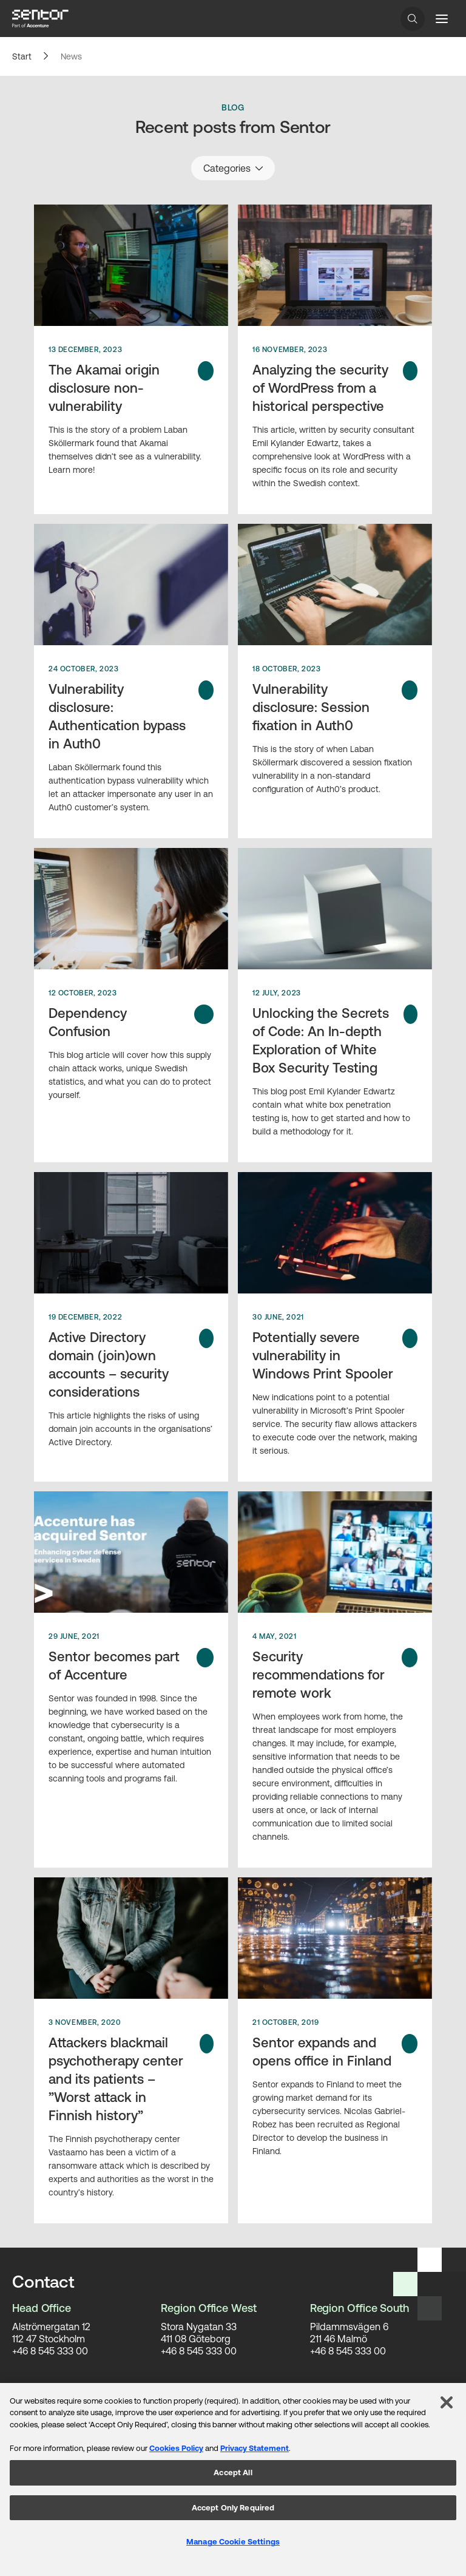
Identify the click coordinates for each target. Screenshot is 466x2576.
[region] (233, 2479)
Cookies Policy (176, 2448)
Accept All (233, 2472)
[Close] (446, 2402)
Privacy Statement (254, 2448)
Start (22, 56)
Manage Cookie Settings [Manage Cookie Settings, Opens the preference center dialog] (233, 2541)
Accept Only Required (233, 2507)
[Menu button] (442, 19)
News (71, 56)
